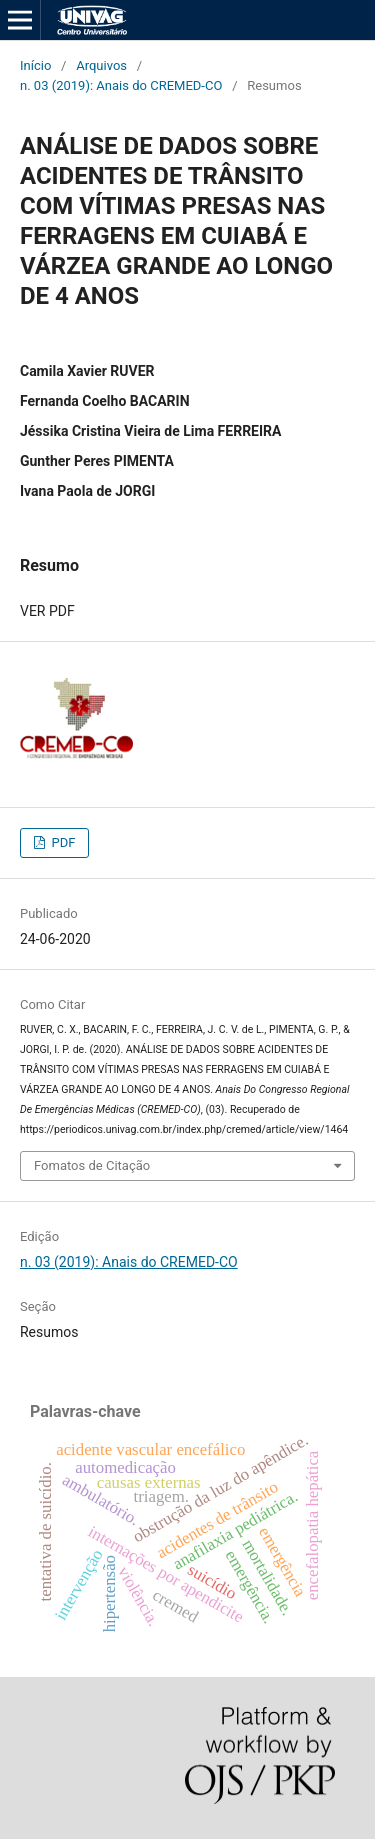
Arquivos (101, 65)
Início (35, 65)
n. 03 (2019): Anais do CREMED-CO (121, 85)
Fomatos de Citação (92, 1165)
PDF (61, 842)
